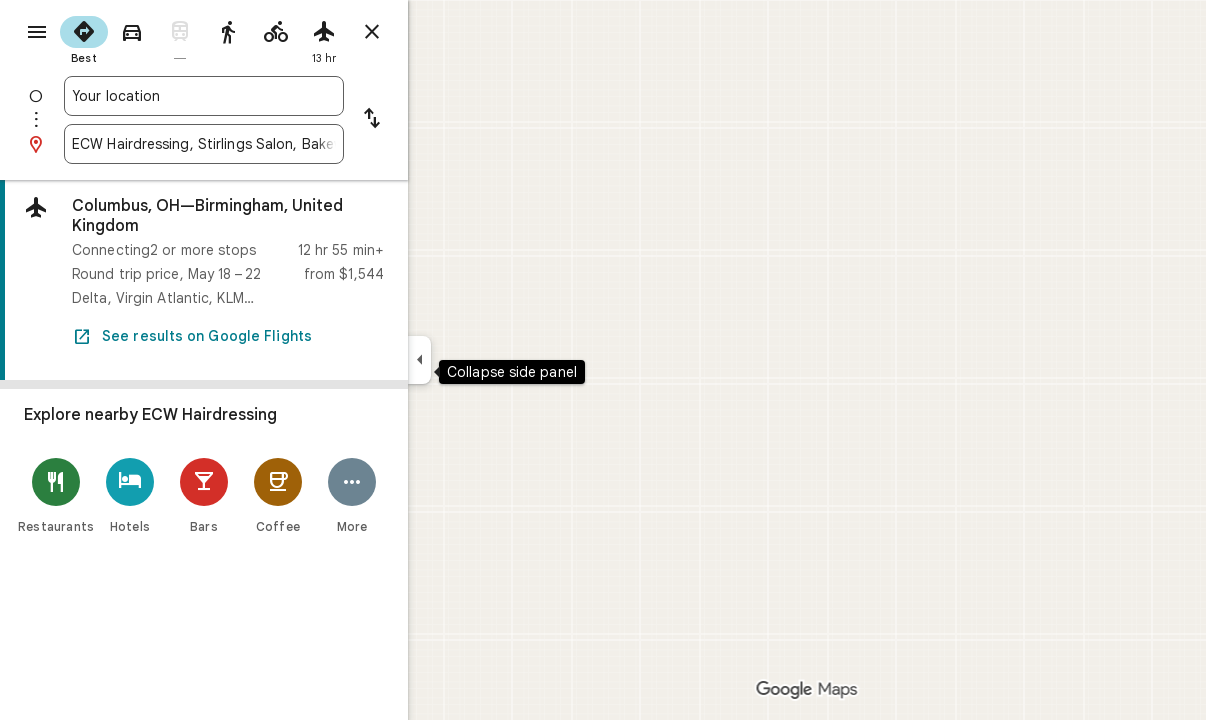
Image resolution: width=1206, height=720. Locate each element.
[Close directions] (444, 32)
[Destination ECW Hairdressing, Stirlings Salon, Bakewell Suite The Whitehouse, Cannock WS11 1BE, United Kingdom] (276, 144)
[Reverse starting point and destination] (444, 120)
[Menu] (36, 34)
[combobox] (276, 96)
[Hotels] (202, 495)
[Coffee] (350, 495)
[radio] (156, 38)
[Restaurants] (128, 495)
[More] (424, 495)
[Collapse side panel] (491, 360)
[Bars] (276, 495)
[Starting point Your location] (276, 96)
